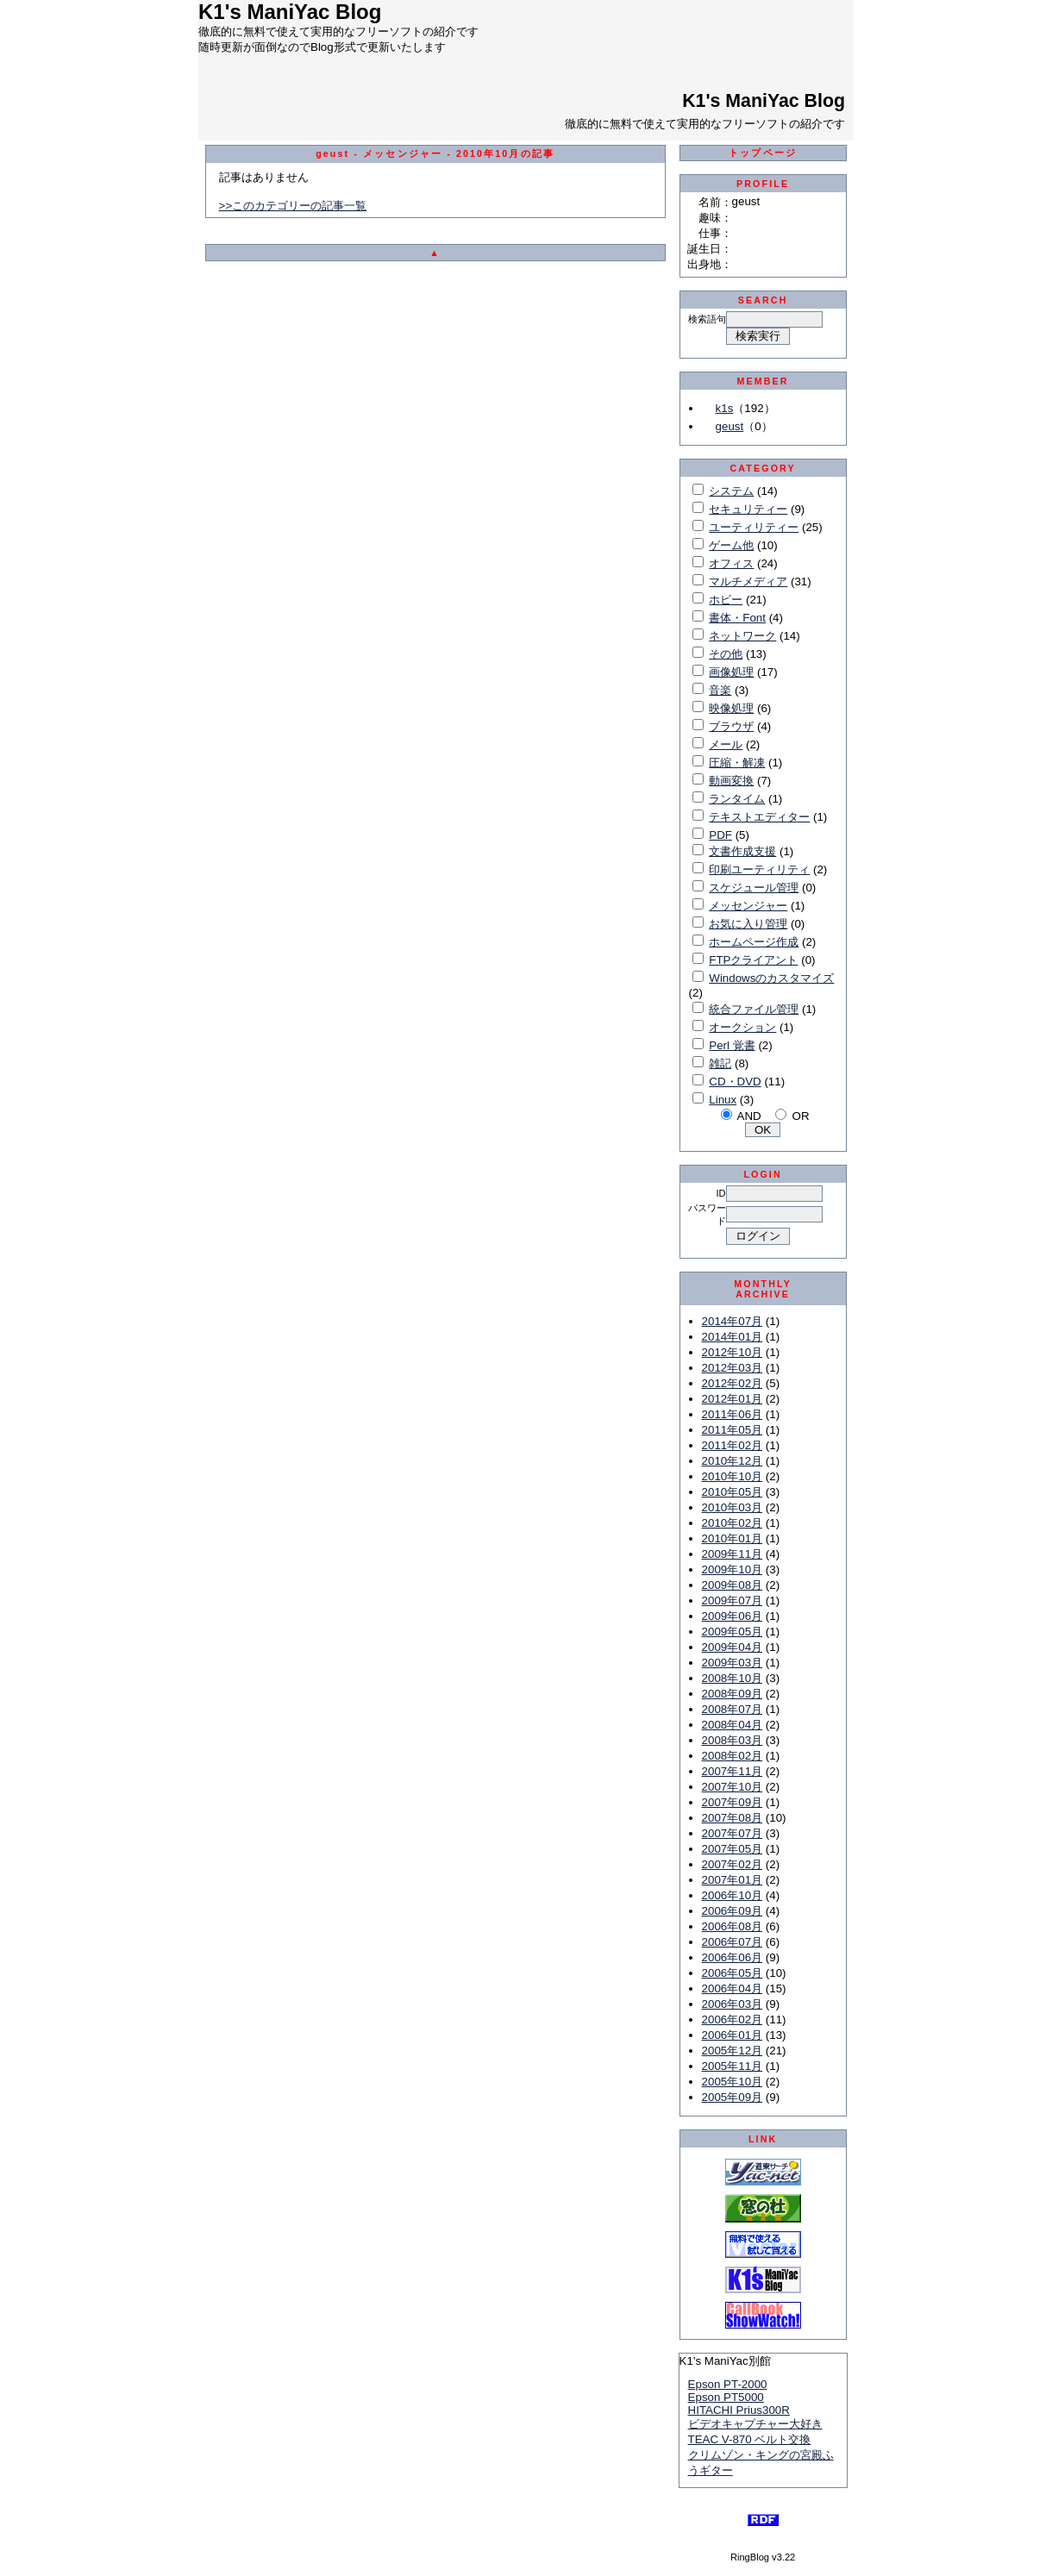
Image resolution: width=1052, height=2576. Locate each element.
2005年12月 (732, 2050)
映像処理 (731, 708)
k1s (725, 408)
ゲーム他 (731, 545)
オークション (742, 1027)
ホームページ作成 (753, 941)
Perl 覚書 (732, 1045)
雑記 (720, 1063)
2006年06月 (732, 1957)
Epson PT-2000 (727, 2384)
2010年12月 (732, 1460)
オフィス (731, 563)
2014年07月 (732, 1321)
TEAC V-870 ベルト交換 (749, 2439)
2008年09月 (732, 1693)
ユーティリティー (753, 527)
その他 (725, 653)
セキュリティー (748, 509)
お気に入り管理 (748, 923)
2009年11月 (732, 1553)
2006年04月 (732, 1988)
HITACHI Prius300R (739, 2410)
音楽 (720, 690)
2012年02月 (732, 1383)
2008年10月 (732, 1678)
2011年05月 (732, 1429)
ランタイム (737, 798)
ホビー (725, 599)
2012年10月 (732, 1352)
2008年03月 (732, 1740)
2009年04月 (732, 1647)
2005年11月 (732, 2066)
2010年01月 (732, 1538)
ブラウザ (731, 726)
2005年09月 (732, 2097)
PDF (720, 834)
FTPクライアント (753, 959)
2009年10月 (732, 1569)
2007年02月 (732, 1864)
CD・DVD (735, 1081)
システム (731, 491)
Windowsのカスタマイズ (771, 978)
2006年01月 (732, 2035)
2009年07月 (732, 1600)
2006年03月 (732, 2004)
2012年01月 (732, 1398)
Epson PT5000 (726, 2397)
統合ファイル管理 (753, 1009)
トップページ (763, 152)
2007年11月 (732, 1771)
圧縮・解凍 (737, 762)
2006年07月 (732, 1941)
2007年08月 (732, 1817)
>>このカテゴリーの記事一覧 (293, 205)
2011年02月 (732, 1445)
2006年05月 (732, 1972)
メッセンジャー (748, 905)
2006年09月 (732, 1910)
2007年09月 (732, 1802)
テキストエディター (759, 816)
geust (730, 426)
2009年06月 (732, 1616)
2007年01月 (732, 1879)
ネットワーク (742, 635)
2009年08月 (732, 1585)
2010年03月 (732, 1507)
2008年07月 (732, 1709)
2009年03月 (732, 1662)
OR (801, 1116)
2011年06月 (732, 1414)
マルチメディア (748, 581)
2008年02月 (732, 1755)
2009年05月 (732, 1631)
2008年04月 (732, 1724)
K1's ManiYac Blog (763, 101)
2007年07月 (732, 1833)
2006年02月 (732, 2019)
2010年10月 (732, 1476)
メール (725, 744)
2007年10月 (732, 1786)
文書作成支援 (742, 851)
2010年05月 (732, 1491)
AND (749, 1116)
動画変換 (731, 780)
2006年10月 (732, 1895)
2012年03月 (732, 1367)
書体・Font (737, 617)
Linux (722, 1099)
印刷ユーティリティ (759, 869)
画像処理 (731, 672)
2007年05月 (732, 1848)
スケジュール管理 (753, 887)
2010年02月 (732, 1522)
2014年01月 (732, 1336)
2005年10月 (732, 2081)
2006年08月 (732, 1926)
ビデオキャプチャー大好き (755, 2423)
